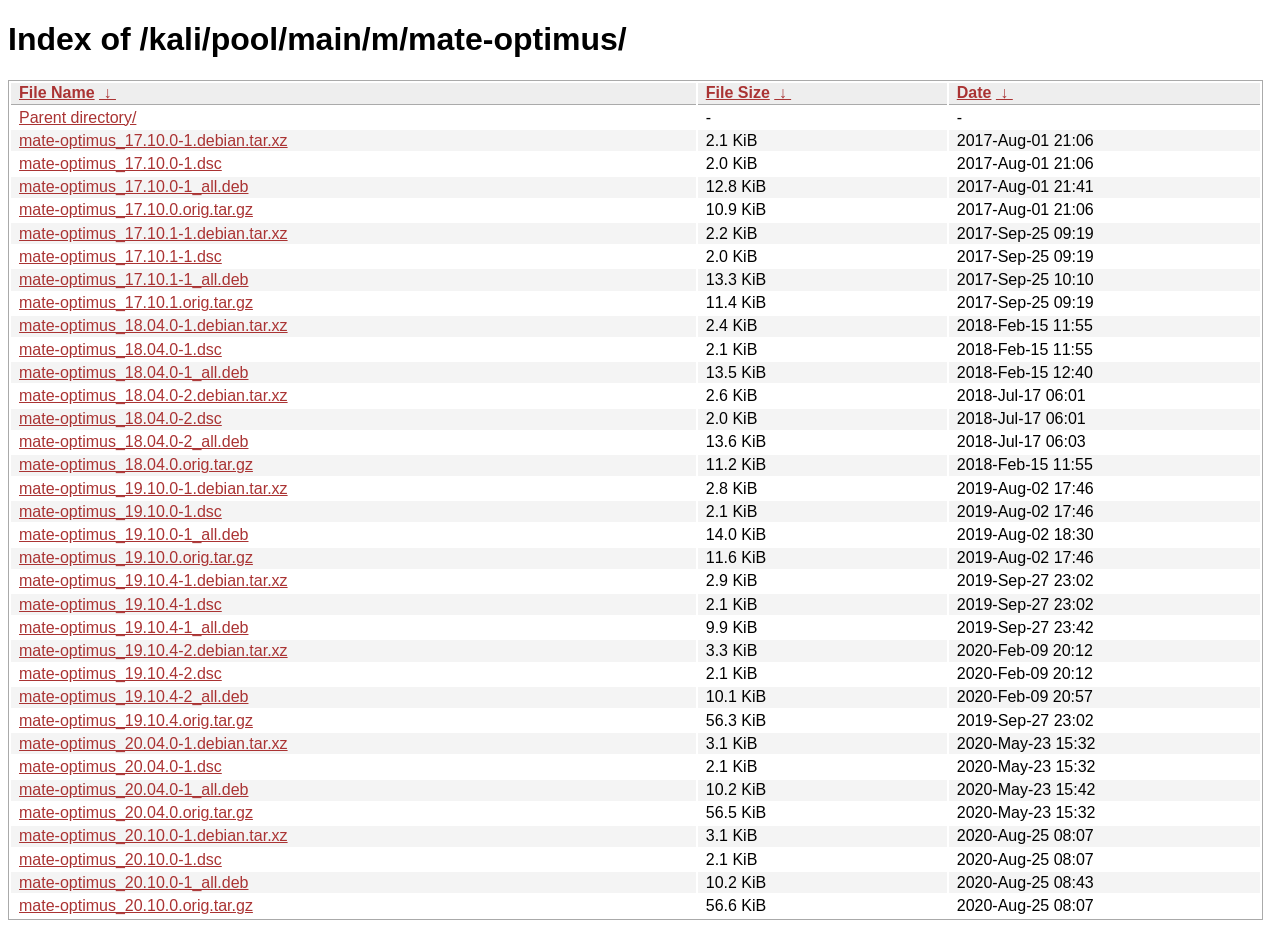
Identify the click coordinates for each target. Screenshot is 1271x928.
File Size (738, 92)
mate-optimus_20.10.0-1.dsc (120, 859)
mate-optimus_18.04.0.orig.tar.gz (136, 464)
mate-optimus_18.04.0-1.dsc (120, 349)
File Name (57, 92)
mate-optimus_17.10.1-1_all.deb (133, 279)
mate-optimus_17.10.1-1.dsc (120, 256)
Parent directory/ (77, 117)
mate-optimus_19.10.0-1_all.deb (133, 534)
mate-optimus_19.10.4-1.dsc (120, 604)
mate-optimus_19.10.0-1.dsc (120, 511)
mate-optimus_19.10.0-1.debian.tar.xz (153, 488)
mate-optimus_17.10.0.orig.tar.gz (136, 209)
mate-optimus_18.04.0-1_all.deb (133, 372)
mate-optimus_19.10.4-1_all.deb (133, 627)
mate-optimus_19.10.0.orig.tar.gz (136, 557)
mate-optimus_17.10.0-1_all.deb (133, 186)
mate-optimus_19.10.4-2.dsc (120, 673)
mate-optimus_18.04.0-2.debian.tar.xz (153, 395)
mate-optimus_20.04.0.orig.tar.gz (136, 812)
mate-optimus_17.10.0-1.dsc (120, 163)
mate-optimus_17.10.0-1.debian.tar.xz (153, 140)
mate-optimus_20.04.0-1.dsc (120, 766)
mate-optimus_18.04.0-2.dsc (120, 418)
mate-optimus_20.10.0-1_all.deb (133, 882)
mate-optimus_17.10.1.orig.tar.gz (136, 302)
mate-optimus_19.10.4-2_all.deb (133, 696)
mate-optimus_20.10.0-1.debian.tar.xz (153, 835)
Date (974, 92)
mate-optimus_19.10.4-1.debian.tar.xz (153, 580)
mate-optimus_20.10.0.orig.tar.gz (136, 905)
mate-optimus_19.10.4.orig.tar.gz (136, 720)
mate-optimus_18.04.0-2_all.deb (133, 441)
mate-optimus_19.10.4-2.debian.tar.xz (153, 650)
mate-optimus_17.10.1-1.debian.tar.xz (153, 233)
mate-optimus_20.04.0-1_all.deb (133, 789)
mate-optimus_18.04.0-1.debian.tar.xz (153, 325)
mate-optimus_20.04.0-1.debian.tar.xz (153, 743)
